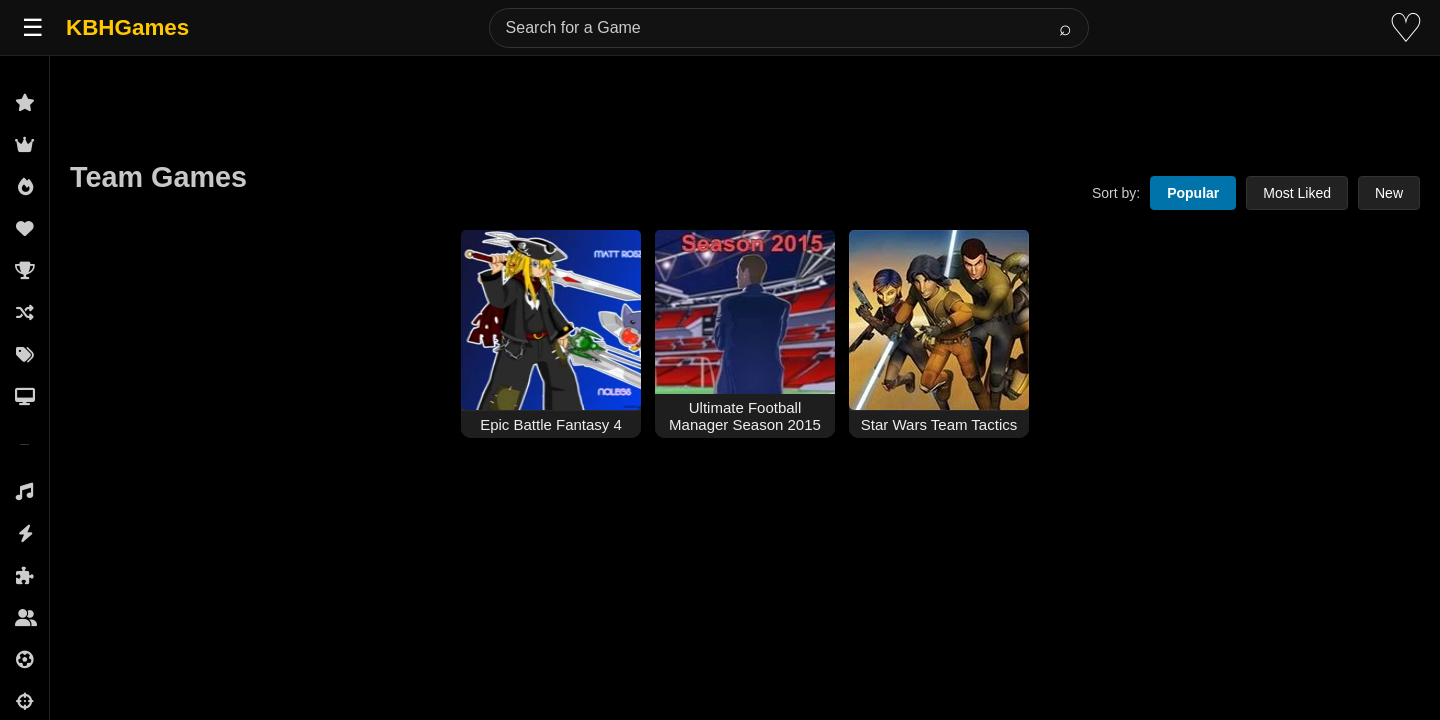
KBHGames (127, 27)
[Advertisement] (745, 102)
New (1389, 193)
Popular (1193, 193)
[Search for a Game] (789, 28)
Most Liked (1297, 193)
